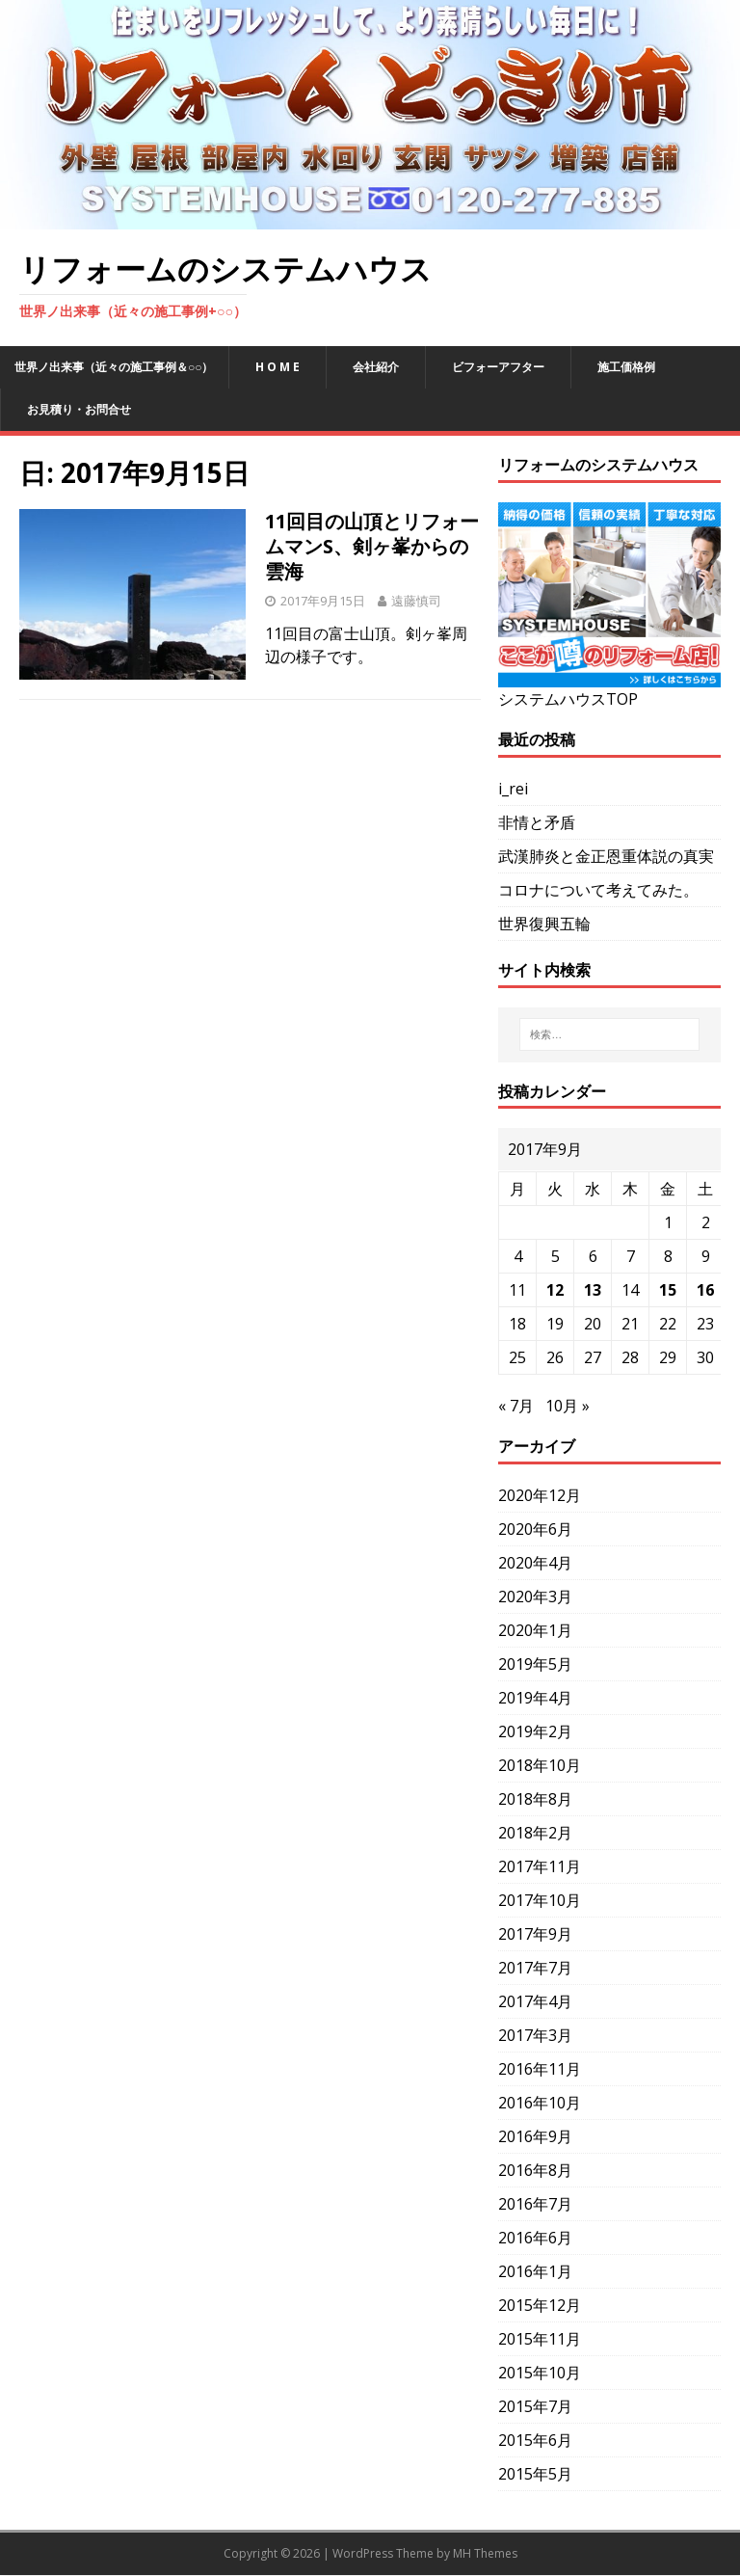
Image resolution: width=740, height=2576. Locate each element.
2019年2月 (535, 1731)
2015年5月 (535, 2473)
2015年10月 (539, 2372)
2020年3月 (535, 1596)
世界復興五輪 (544, 923)
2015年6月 (535, 2440)
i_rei (513, 788)
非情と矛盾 (536, 822)
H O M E (277, 367)
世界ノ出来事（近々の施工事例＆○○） (114, 367)
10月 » (567, 1405)
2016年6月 (535, 2237)
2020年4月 (535, 1562)
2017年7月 (535, 1967)
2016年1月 (535, 2271)
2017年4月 (535, 2001)
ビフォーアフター (498, 367)
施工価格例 (626, 367)
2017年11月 (539, 1866)
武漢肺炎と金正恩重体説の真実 (606, 856)
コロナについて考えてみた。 (598, 889)
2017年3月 (535, 2035)
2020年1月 (535, 1630)
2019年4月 (535, 1697)
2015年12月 (539, 2305)
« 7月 (516, 1405)
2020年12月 (539, 1495)
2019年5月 (535, 1664)
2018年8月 (535, 1799)
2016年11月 (539, 2069)
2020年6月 (535, 1529)
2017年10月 (539, 1900)
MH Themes (485, 2553)
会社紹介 (375, 367)
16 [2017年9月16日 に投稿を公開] (705, 1290)
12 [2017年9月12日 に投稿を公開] (555, 1290)
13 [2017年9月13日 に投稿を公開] (592, 1290)
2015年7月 (535, 2406)
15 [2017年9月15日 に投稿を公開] (667, 1290)
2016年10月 (539, 2102)
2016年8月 (535, 2170)
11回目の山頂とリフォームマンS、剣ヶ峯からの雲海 (372, 546)
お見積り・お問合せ (79, 409)
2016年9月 (535, 2136)
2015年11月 (539, 2338)
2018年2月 (535, 1832)
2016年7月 (535, 2203)
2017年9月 (535, 1934)
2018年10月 (539, 1765)
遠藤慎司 (416, 600)
